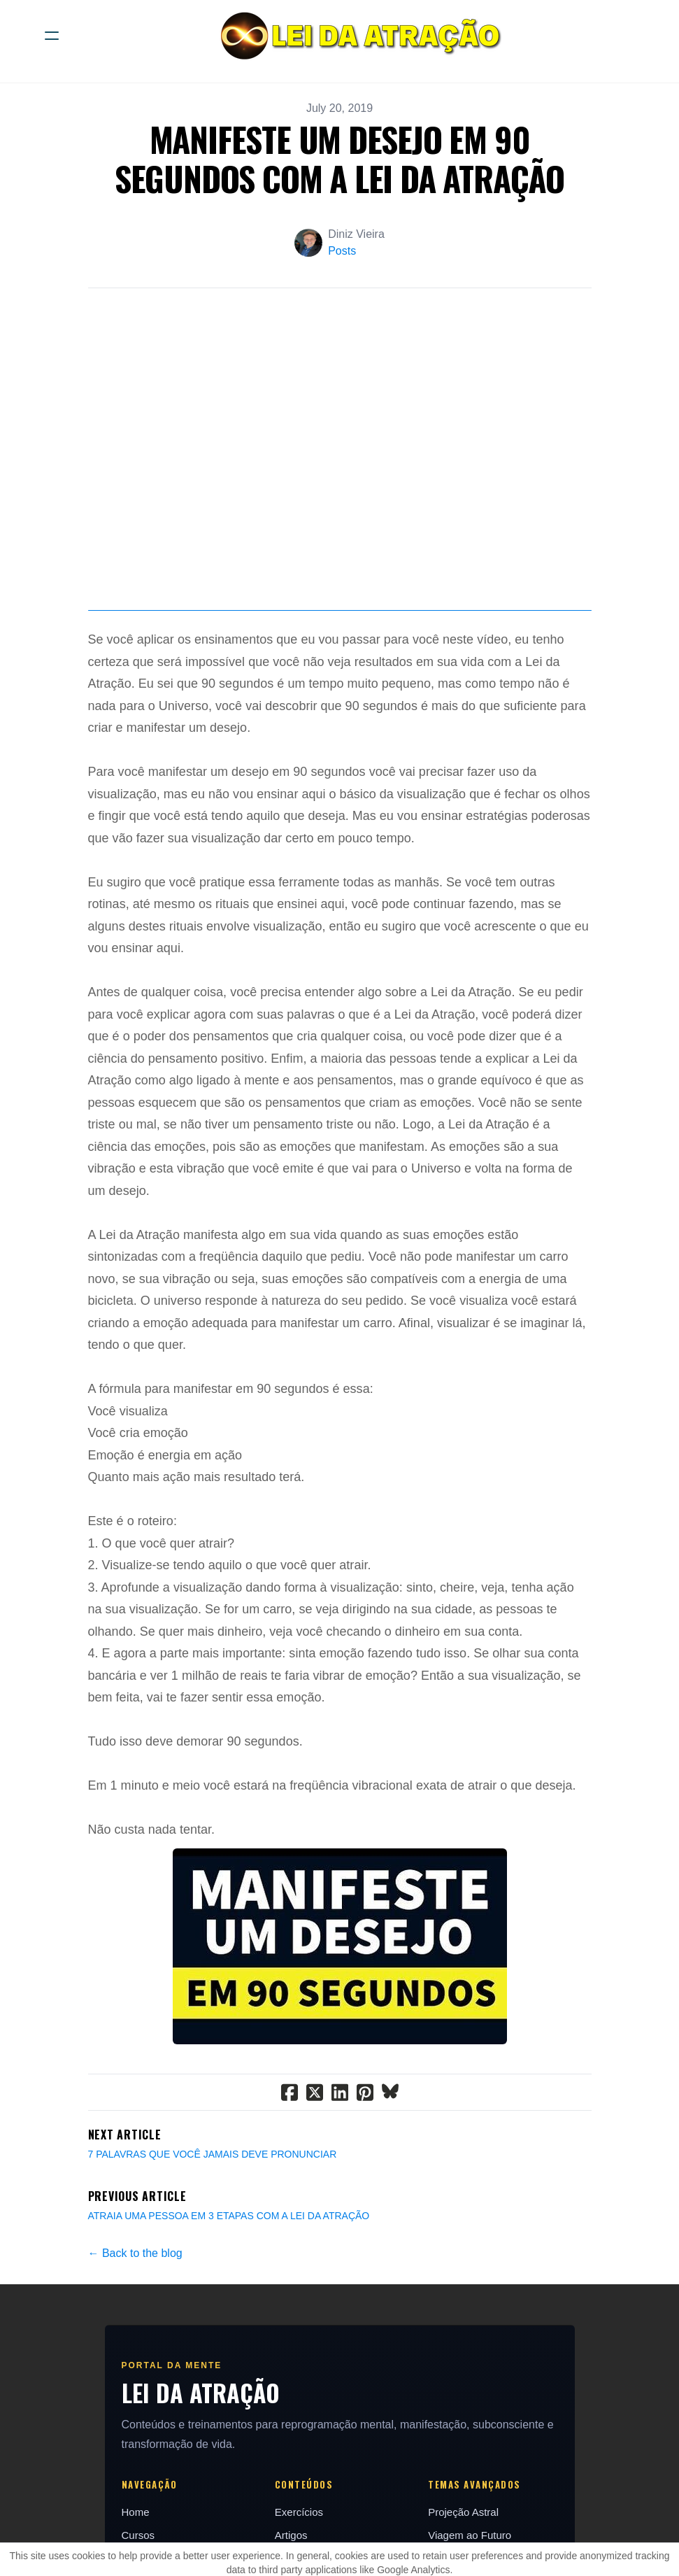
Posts (342, 251)
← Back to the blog (135, 2253)
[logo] (357, 35)
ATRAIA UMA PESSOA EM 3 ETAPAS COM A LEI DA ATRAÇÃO (229, 2215)
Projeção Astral (463, 2512)
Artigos (291, 2535)
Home (136, 2512)
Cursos (138, 2535)
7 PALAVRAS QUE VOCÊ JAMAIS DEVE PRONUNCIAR (212, 2154)
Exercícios (299, 2512)
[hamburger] (52, 35)
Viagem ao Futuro (469, 2535)
